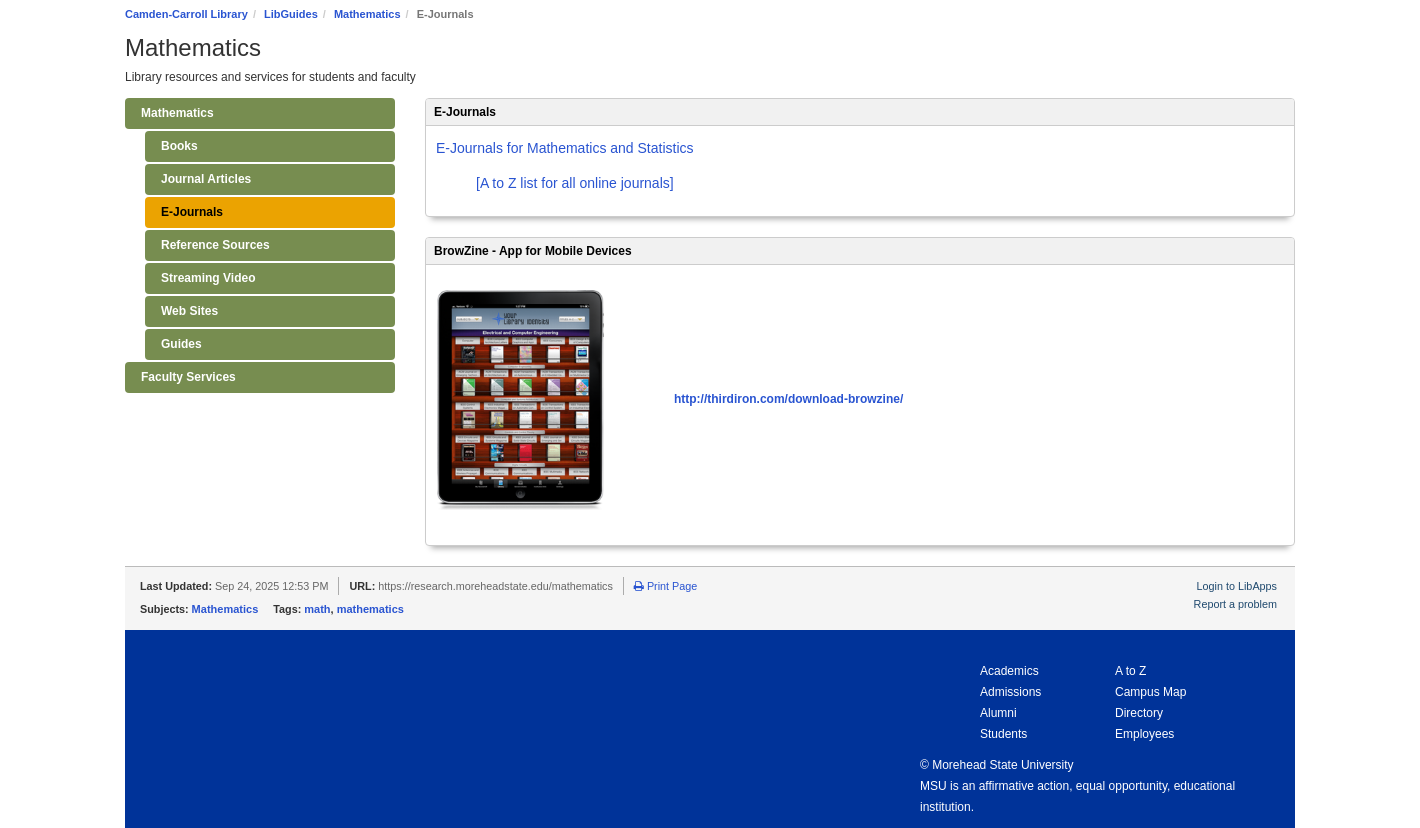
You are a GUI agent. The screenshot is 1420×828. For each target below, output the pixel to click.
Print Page (665, 586)
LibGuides (291, 14)
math (317, 609)
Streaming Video (208, 278)
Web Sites (189, 311)
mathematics (370, 609)
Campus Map (1150, 692)
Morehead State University (1002, 765)
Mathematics (367, 14)
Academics (1009, 671)
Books (179, 146)
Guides (181, 344)
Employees (1144, 734)
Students (1003, 734)
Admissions (1010, 692)
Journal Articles (206, 179)
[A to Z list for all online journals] (575, 183)
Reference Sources (215, 245)
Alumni (998, 713)
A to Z (1130, 671)
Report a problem (1235, 604)
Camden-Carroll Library (186, 14)
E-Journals (192, 212)
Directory (1139, 713)
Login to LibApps (1237, 586)
